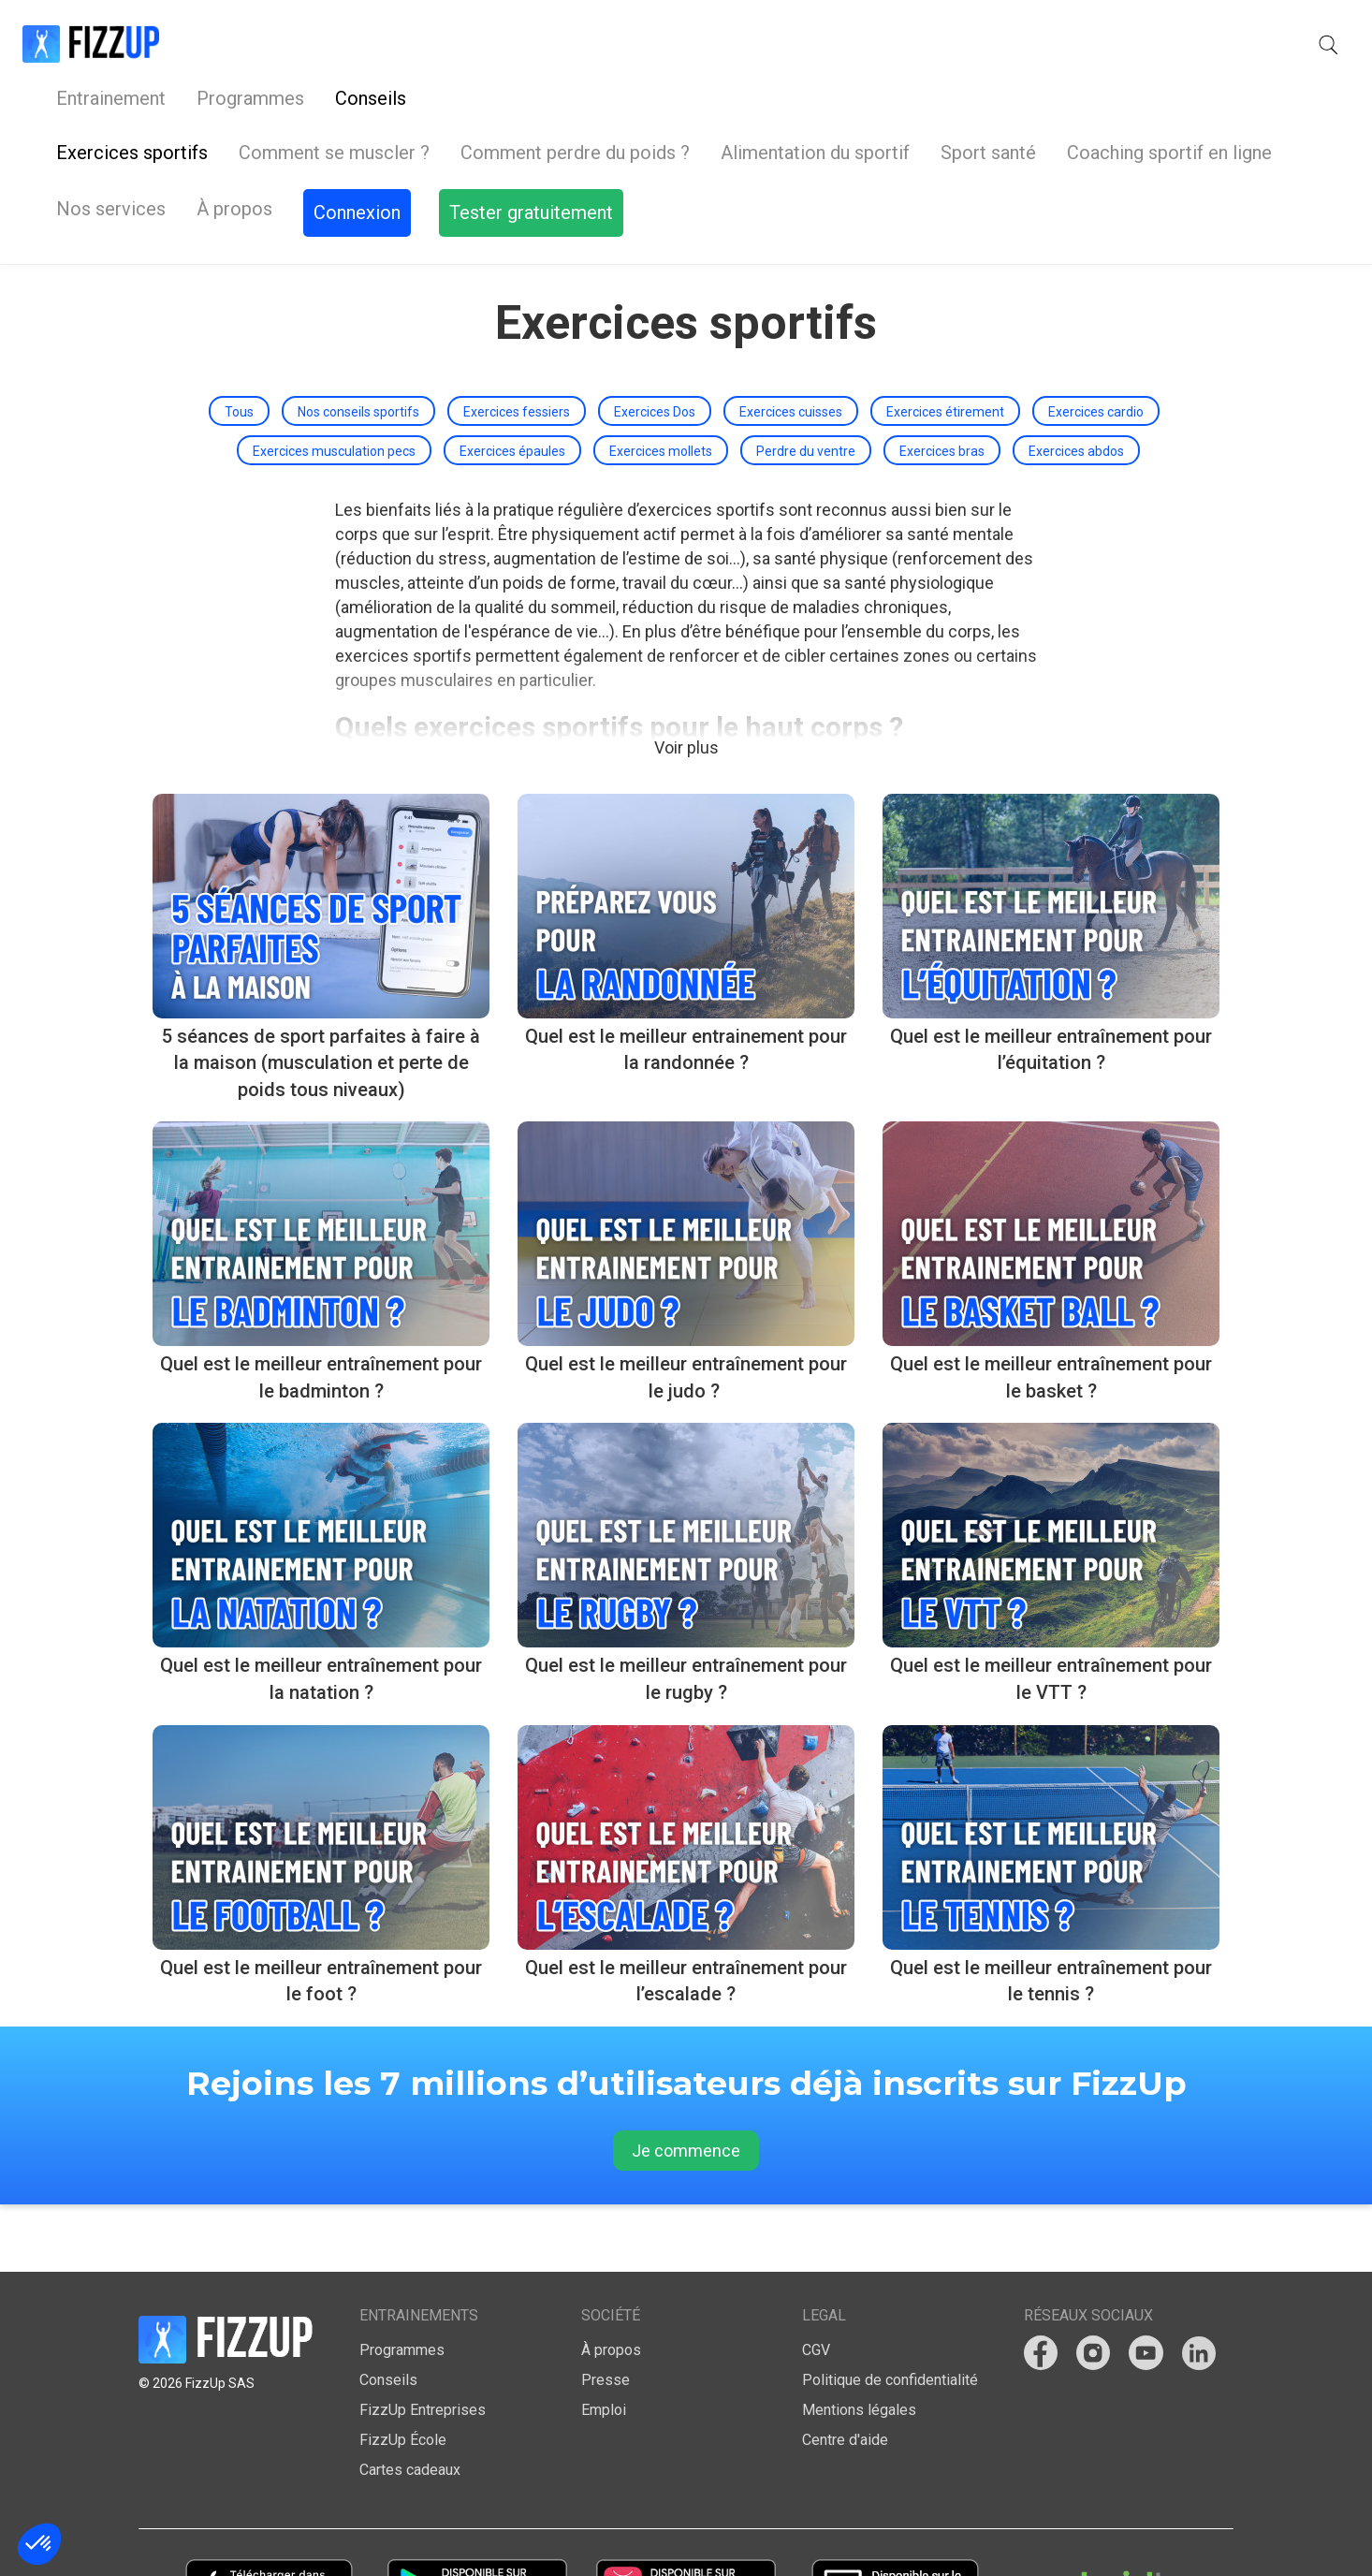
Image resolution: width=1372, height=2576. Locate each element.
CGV (816, 2283)
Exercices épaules (512, 383)
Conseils (508, 44)
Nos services (629, 44)
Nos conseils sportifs (358, 344)
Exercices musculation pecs (334, 383)
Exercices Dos (654, 344)
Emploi (603, 2343)
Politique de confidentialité (890, 2313)
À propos (753, 44)
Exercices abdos (1076, 383)
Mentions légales (859, 2343)
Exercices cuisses (790, 344)
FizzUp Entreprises (422, 2343)
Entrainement (248, 44)
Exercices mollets (660, 383)
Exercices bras (942, 383)
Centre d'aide (845, 2373)
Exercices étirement (945, 344)
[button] (1003, 45)
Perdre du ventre (805, 383)
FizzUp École (402, 2373)
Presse (605, 2313)
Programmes (388, 44)
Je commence (686, 2083)
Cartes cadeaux (409, 2403)
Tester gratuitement (1247, 45)
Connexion (1085, 45)
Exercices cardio (1096, 344)
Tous (239, 344)
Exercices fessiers (516, 344)
